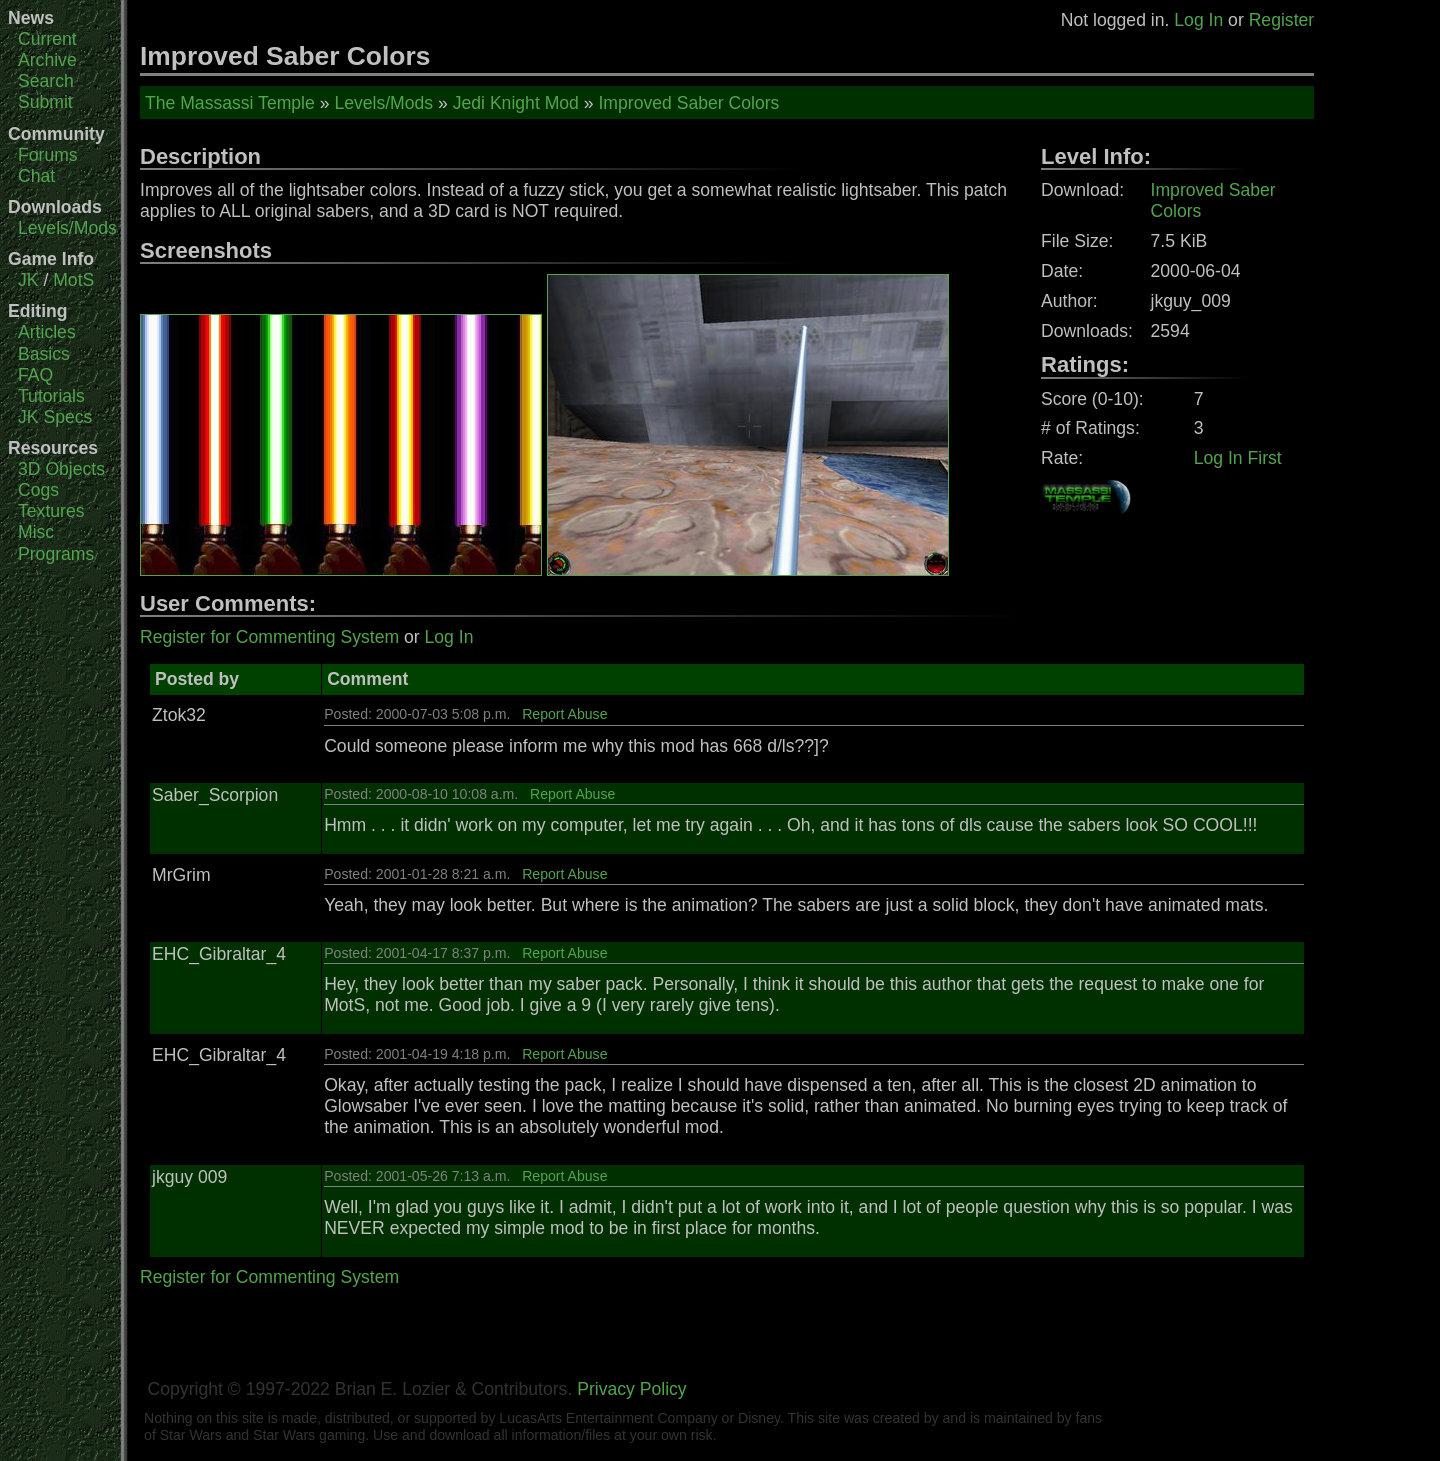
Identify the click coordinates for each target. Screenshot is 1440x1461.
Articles (47, 332)
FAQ (35, 375)
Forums (48, 155)
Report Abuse (564, 714)
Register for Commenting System (269, 637)
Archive (47, 60)
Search (46, 81)
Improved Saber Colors (688, 103)
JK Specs (55, 417)
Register (1282, 20)
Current (47, 39)
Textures (51, 511)
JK (28, 280)
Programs (56, 554)
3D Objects (61, 469)
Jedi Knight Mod (516, 103)
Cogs (38, 490)
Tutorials (51, 396)
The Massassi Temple (230, 103)
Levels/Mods (67, 228)
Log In (1198, 20)
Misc (36, 532)
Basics (44, 354)
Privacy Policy (632, 1389)
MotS (73, 280)
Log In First (1238, 458)
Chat (36, 176)
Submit (45, 102)
